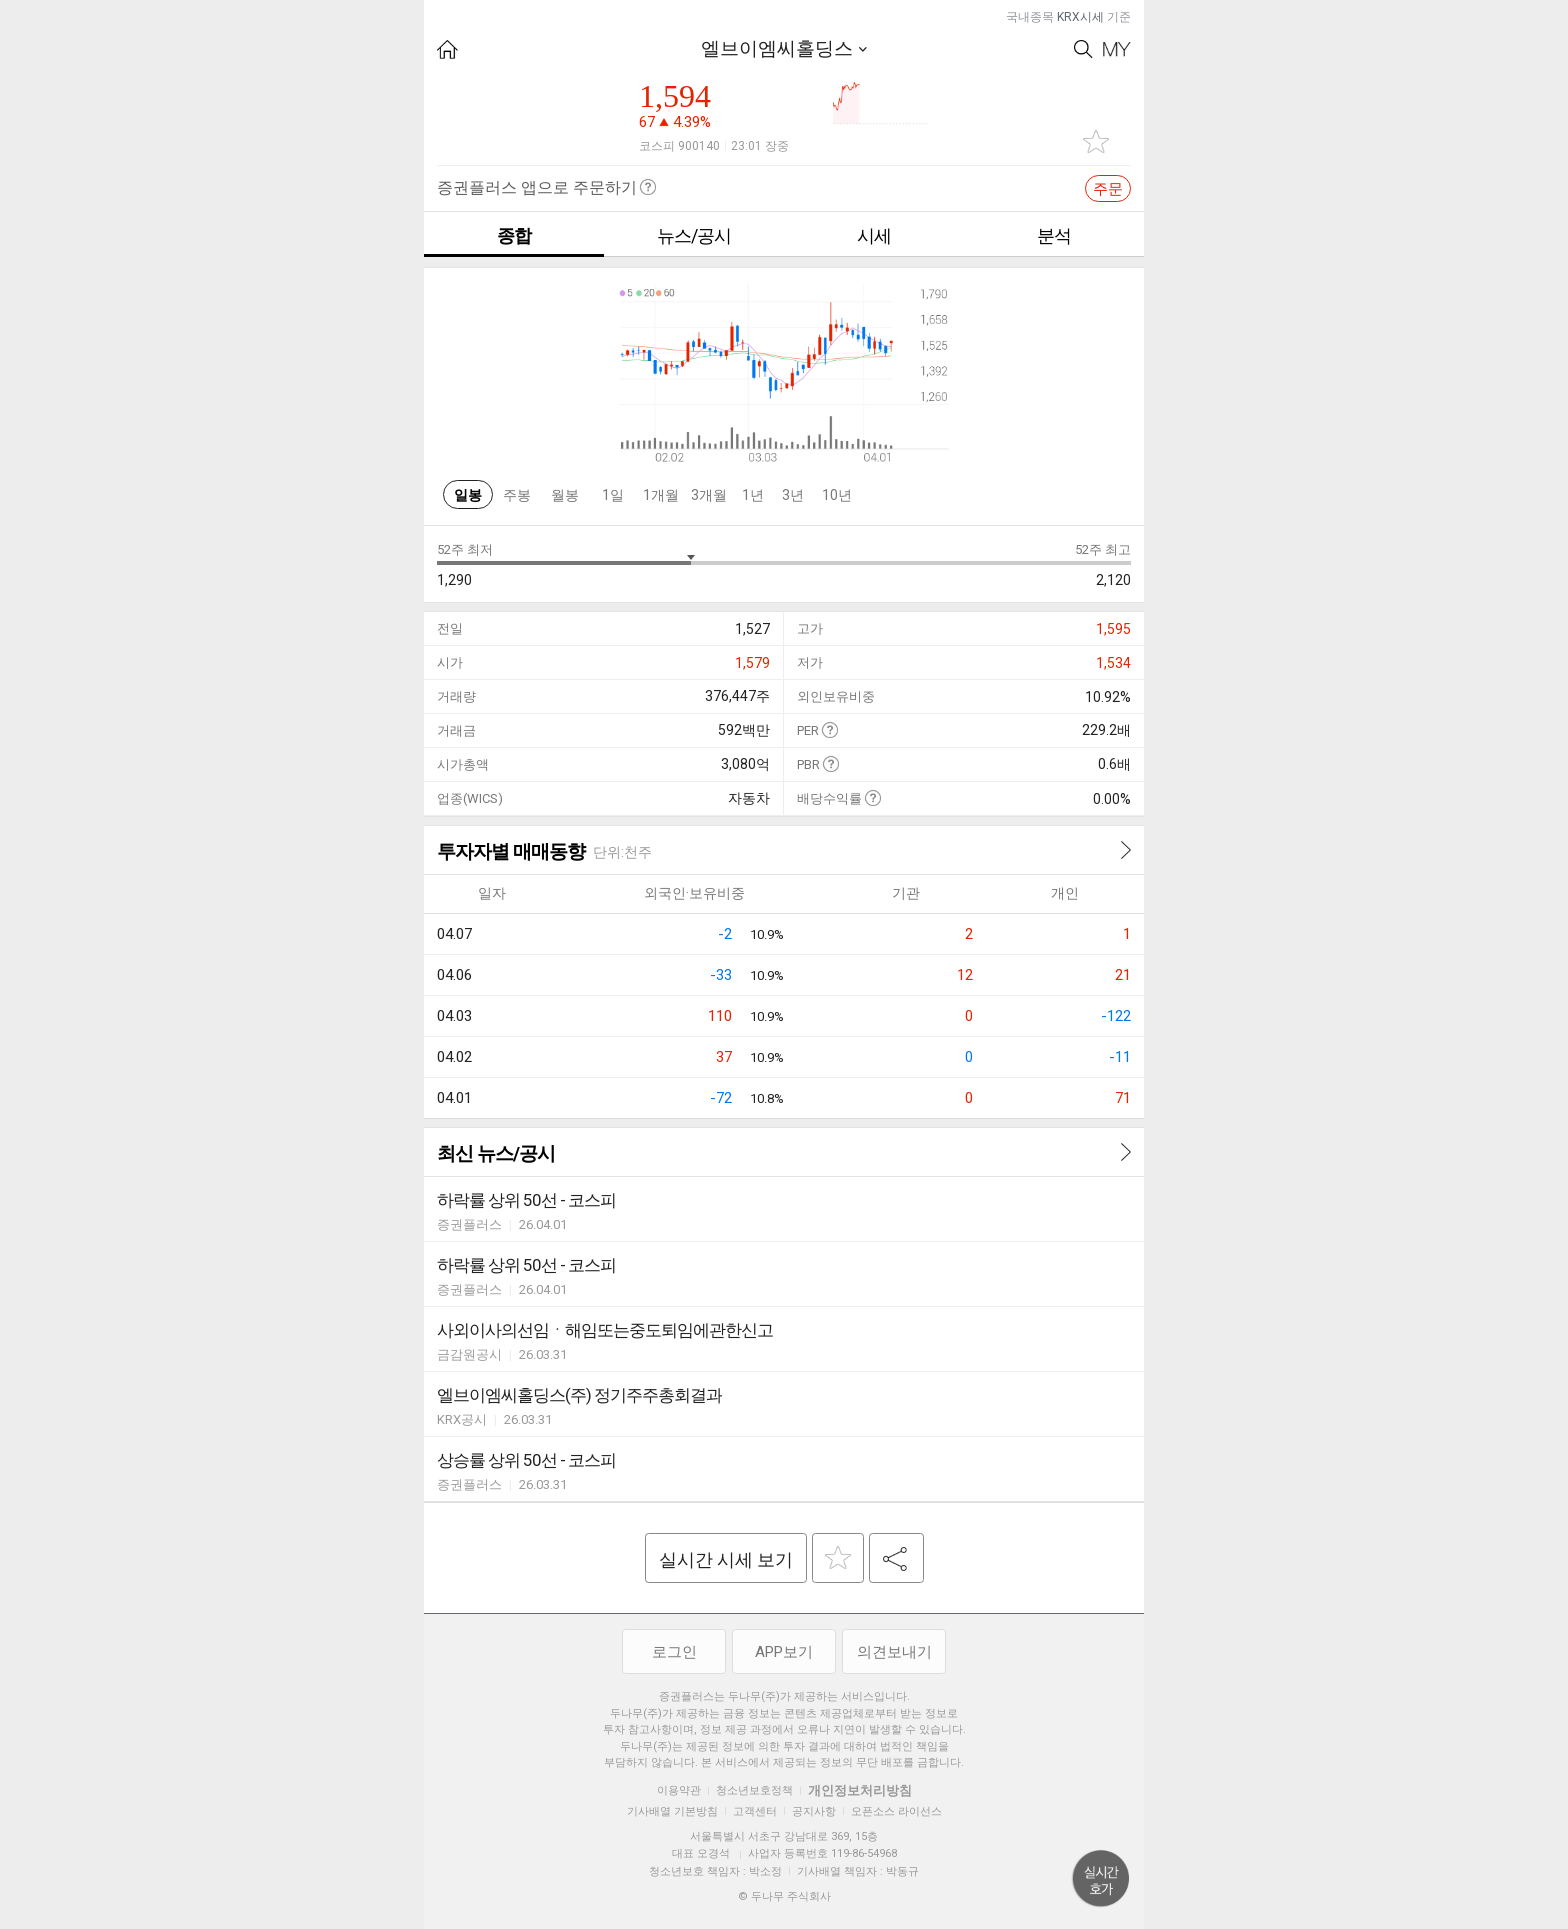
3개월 (709, 495)
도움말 (829, 729)
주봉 (517, 495)
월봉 (565, 495)
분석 (1054, 235)
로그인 (674, 1652)
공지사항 (814, 1811)
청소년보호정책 (754, 1790)
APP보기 (784, 1652)
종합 (514, 235)
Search (1083, 49)
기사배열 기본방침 (672, 1811)
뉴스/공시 (694, 235)
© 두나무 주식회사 (784, 1896)
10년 (837, 495)
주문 (1108, 189)
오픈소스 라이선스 (896, 1811)
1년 (753, 495)
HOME (447, 49)
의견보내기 (894, 1652)
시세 (874, 235)
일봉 (468, 495)
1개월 (661, 495)
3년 (793, 495)
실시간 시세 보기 (726, 1559)
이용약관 (679, 1790)
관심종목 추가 (1096, 141)
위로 (1101, 1879)
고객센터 (755, 1811)
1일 (613, 495)
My (1117, 49)
